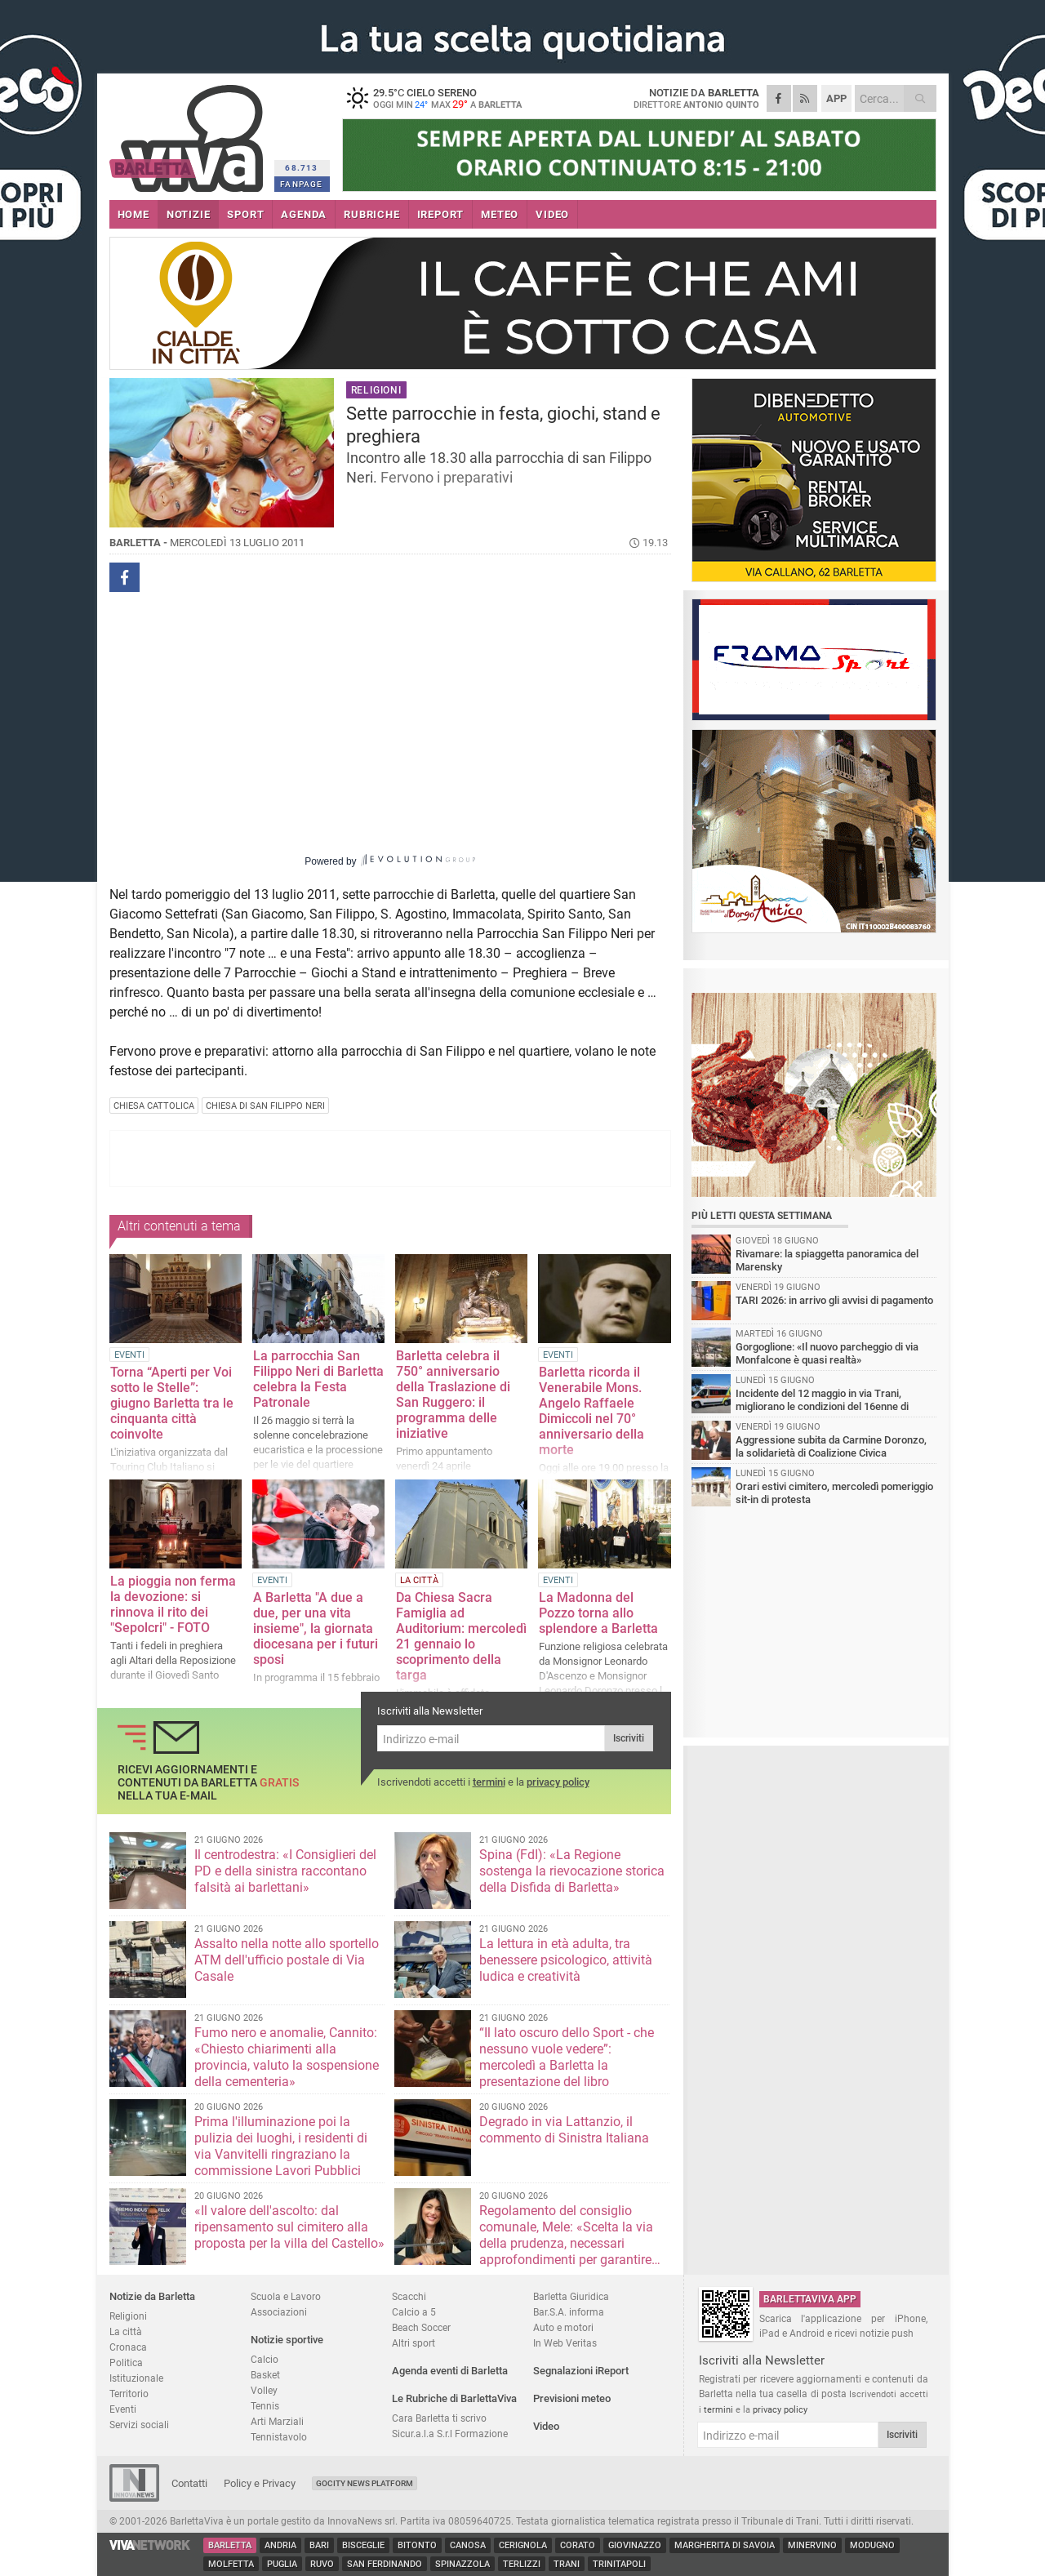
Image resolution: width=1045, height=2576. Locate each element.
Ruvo (322, 2564)
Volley (264, 2390)
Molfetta (231, 2564)
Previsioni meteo (572, 2398)
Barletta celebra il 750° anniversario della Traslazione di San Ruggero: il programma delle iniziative (453, 1394)
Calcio (264, 2359)
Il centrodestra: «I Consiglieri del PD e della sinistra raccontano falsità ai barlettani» (285, 1871)
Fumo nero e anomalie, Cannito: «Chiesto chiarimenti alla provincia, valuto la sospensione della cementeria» (286, 2057)
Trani (567, 2564)
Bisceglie (363, 2545)
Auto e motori (563, 2327)
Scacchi (409, 2296)
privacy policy (558, 1782)
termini (489, 1782)
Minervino (812, 2545)
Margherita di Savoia (724, 2545)
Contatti (189, 2483)
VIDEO (552, 214)
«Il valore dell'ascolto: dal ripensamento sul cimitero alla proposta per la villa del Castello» (289, 2227)
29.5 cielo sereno (444, 98)
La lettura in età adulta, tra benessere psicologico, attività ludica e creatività (565, 1960)
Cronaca (128, 2347)
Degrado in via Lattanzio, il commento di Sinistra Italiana (564, 2130)
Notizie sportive (287, 2340)
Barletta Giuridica (571, 2296)
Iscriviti (628, 1738)
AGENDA (304, 214)
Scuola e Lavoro (286, 2296)
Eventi (122, 2409)
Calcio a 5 (414, 2312)
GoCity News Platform (364, 2483)
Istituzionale (136, 2378)
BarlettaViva (189, 132)
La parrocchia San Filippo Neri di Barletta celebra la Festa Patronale (318, 1379)
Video (546, 2426)
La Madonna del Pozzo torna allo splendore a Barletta (598, 1613)
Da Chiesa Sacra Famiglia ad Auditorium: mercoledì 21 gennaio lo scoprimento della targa (461, 1636)
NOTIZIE (189, 214)
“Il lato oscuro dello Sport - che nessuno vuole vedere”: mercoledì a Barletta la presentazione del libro (566, 2057)
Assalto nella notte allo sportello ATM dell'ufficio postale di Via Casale (286, 1960)
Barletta (229, 2545)
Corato (577, 2545)
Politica (126, 2362)
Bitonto (417, 2545)
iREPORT (441, 214)
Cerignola (523, 2545)
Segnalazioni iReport (581, 2371)
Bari (319, 2545)
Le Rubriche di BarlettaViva (454, 2398)
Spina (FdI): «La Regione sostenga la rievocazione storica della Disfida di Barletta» (572, 1871)
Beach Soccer (421, 2327)
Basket (265, 2375)
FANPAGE (301, 184)
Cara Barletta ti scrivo (439, 2418)
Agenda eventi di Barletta (450, 2371)
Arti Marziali (277, 2421)
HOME (133, 214)
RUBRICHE (371, 214)
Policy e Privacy (260, 2483)
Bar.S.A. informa (568, 2312)
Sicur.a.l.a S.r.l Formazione (450, 2433)
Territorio (129, 2393)
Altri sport (413, 2343)
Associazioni (279, 2312)
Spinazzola (462, 2564)
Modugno (872, 2545)
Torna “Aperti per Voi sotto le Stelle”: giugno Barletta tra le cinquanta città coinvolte (171, 1403)
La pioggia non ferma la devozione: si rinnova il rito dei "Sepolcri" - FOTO (173, 1604)
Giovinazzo (634, 2545)
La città (125, 2331)
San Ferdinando (384, 2564)
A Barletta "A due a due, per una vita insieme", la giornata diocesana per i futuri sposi (315, 1628)
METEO (499, 214)
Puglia (282, 2564)
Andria (280, 2545)
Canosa (468, 2545)
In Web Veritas (565, 2343)
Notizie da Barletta (152, 2296)
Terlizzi (521, 2564)
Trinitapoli (619, 2564)
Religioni (128, 2316)
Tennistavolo (279, 2437)
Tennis (265, 2406)
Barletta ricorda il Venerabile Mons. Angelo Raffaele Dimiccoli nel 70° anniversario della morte (591, 1410)
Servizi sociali (139, 2424)
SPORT (245, 214)
